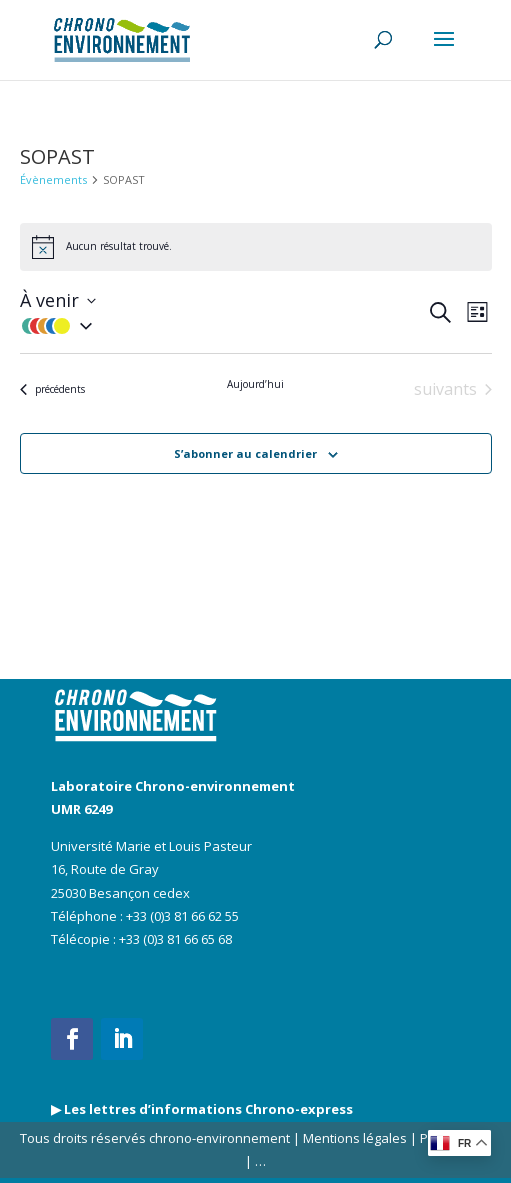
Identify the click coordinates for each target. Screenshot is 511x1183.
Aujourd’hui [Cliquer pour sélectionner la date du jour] (255, 384)
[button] (223, 325)
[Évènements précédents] (52, 389)
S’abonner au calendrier (245, 453)
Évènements (53, 179)
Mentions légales (355, 1138)
